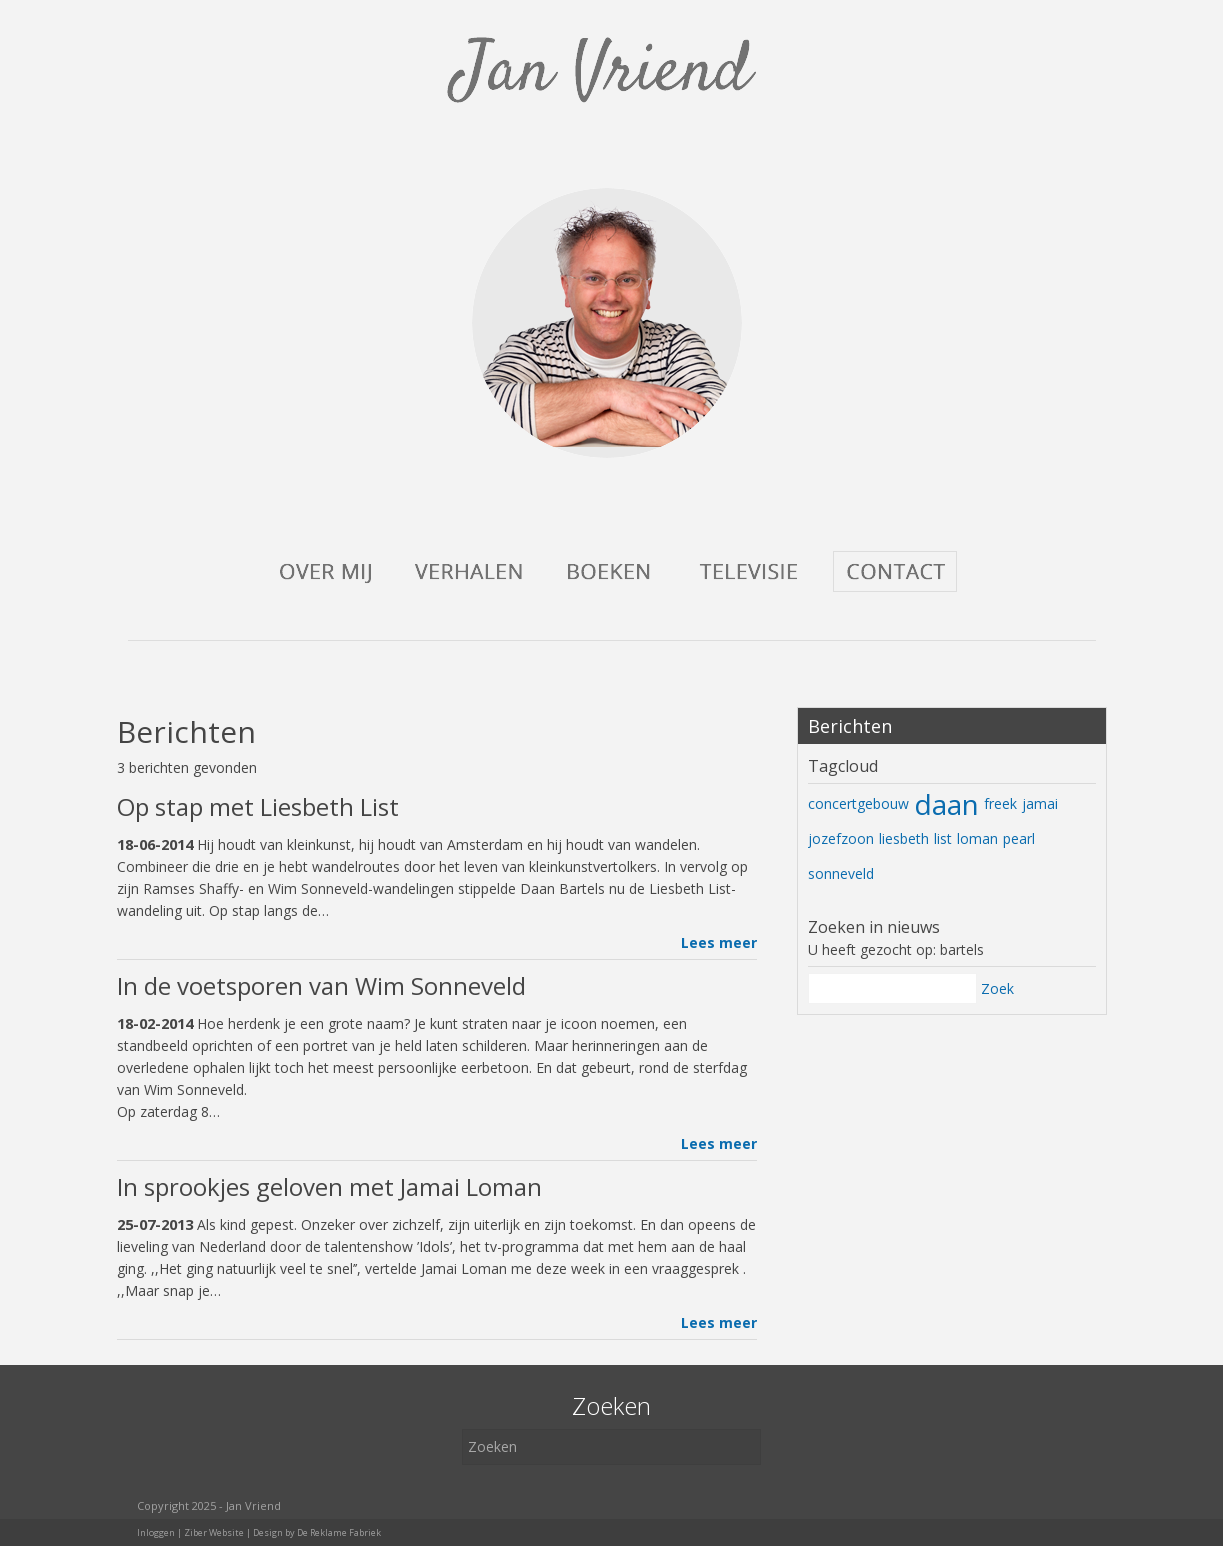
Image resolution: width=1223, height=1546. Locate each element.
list (943, 838)
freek (1000, 803)
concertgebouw (858, 803)
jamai (1040, 803)
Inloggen (156, 1532)
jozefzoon (841, 838)
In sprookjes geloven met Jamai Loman (329, 1186)
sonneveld (841, 873)
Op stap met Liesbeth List (258, 806)
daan (946, 804)
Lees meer (719, 942)
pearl (1019, 838)
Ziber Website (214, 1532)
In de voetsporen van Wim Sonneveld (321, 985)
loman (977, 838)
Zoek (997, 988)
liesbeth (904, 838)
